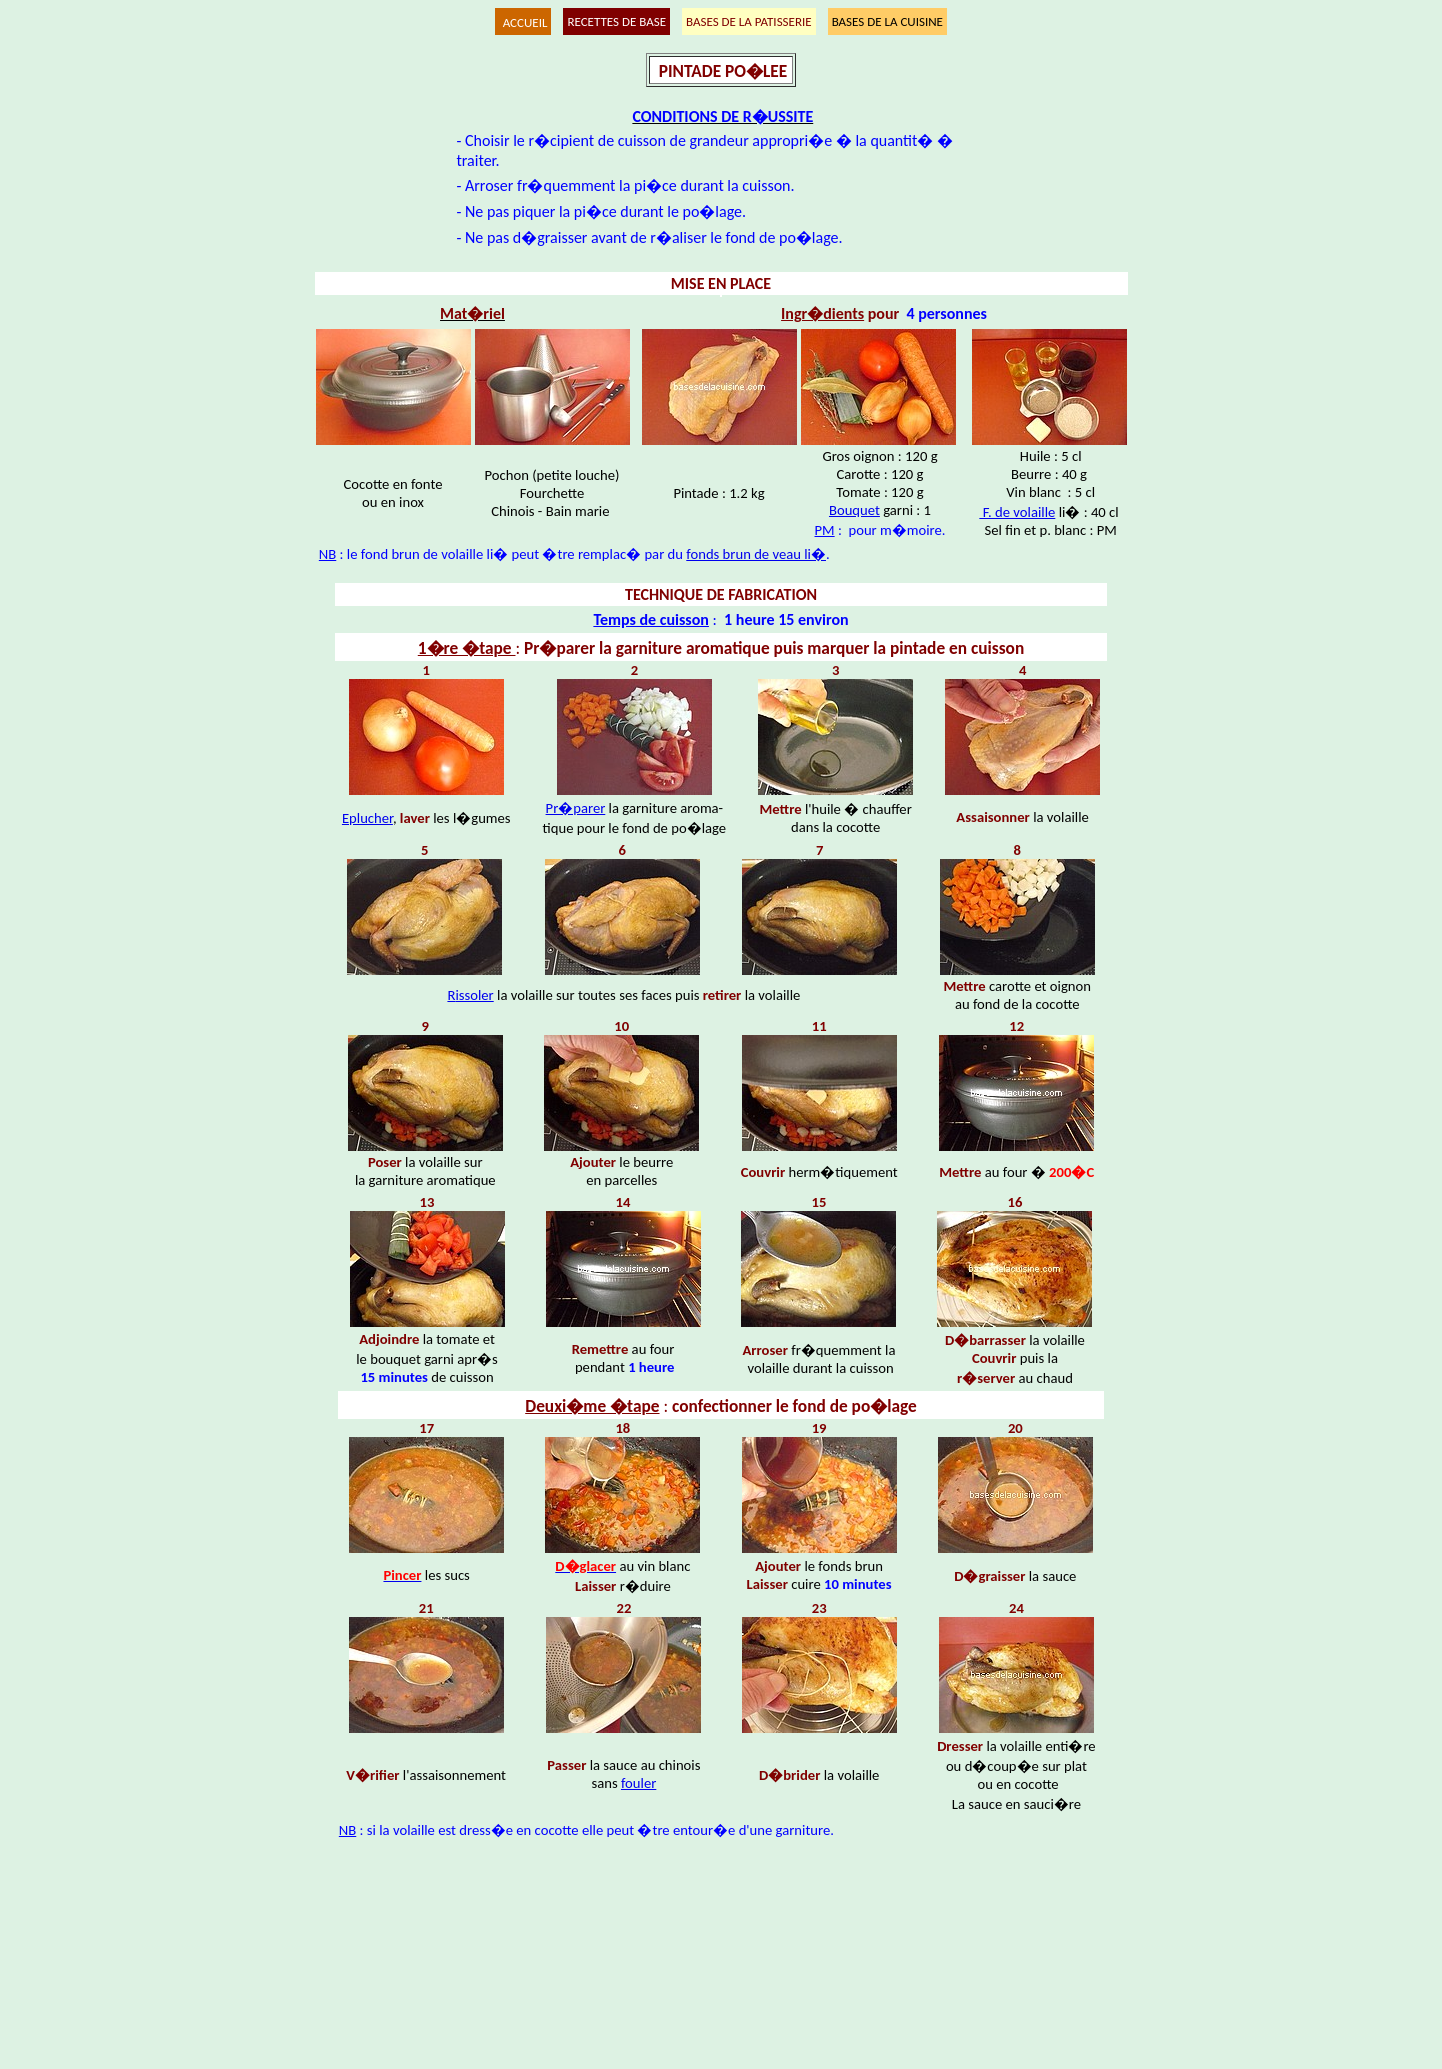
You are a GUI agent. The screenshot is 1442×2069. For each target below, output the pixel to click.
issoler (474, 995)
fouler (638, 1783)
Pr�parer (576, 808)
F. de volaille (1017, 512)
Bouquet (854, 510)
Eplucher (367, 818)
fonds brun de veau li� (756, 554)
